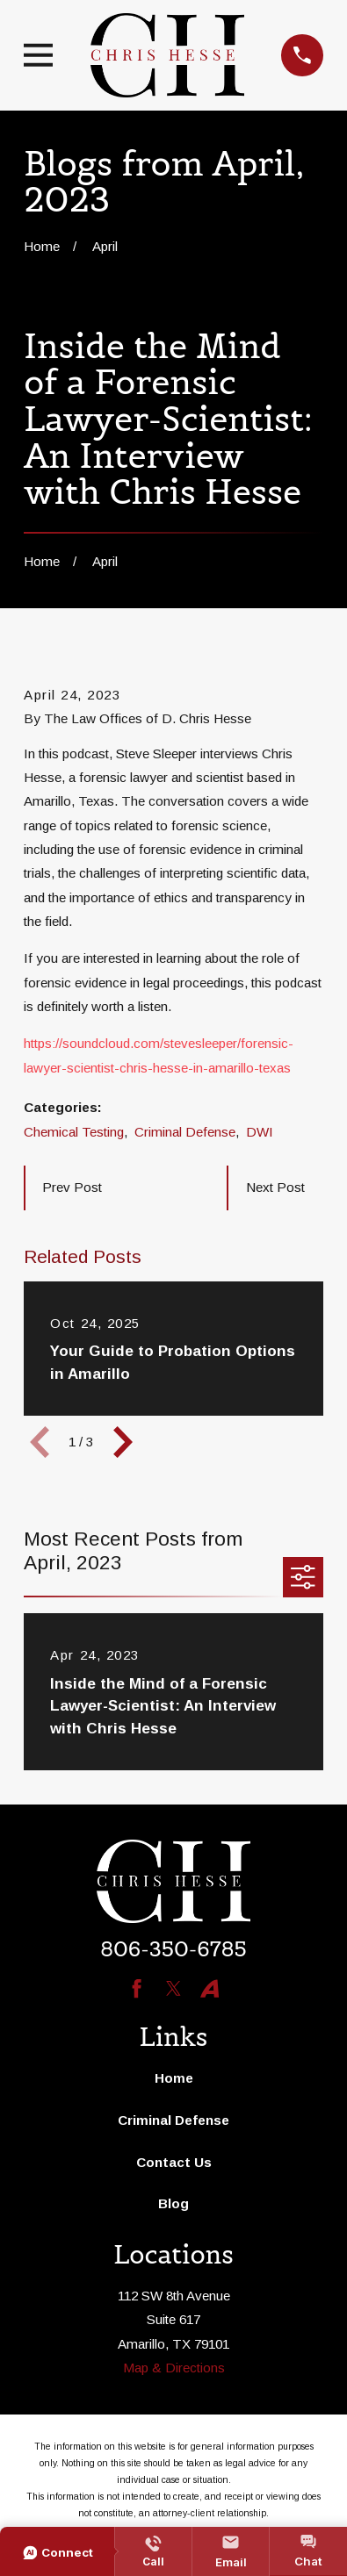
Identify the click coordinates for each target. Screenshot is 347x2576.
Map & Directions (174, 2367)
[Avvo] (209, 1988)
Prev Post (72, 1187)
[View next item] (123, 1442)
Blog (173, 2203)
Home (174, 2077)
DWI (259, 1131)
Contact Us (174, 2162)
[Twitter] (173, 1988)
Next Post (275, 1187)
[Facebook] (136, 1988)
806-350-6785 (173, 1949)
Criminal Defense (184, 1131)
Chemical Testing (74, 1131)
